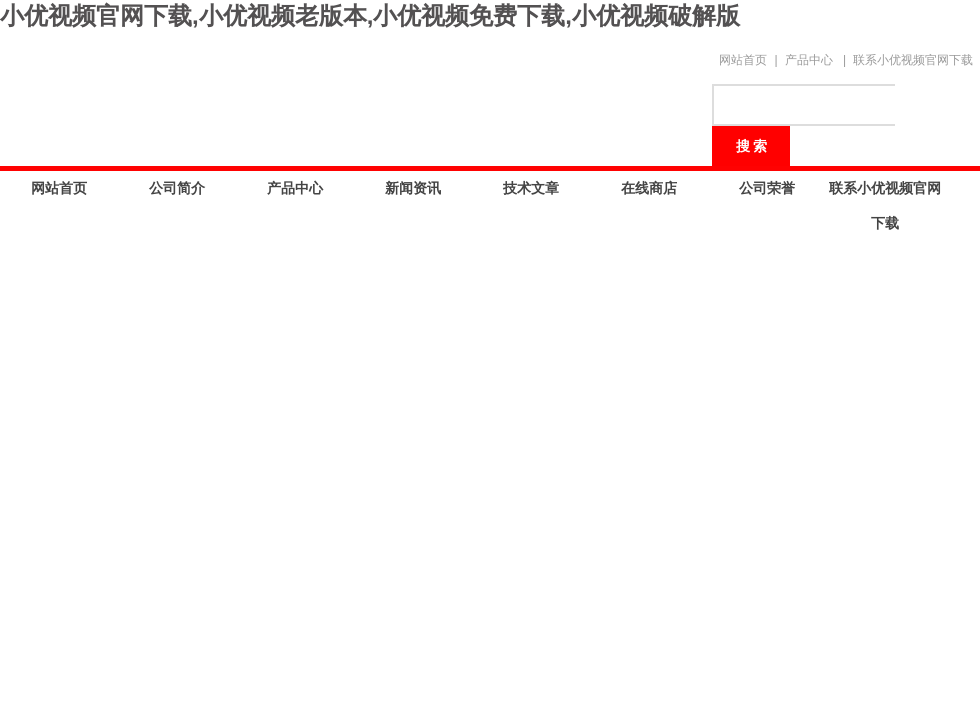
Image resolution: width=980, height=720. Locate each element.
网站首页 (743, 60)
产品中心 (809, 60)
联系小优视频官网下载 (913, 60)
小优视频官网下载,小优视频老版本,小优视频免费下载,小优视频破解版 (370, 15)
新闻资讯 (413, 188)
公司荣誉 (767, 188)
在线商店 (649, 188)
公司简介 (177, 188)
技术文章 (531, 188)
